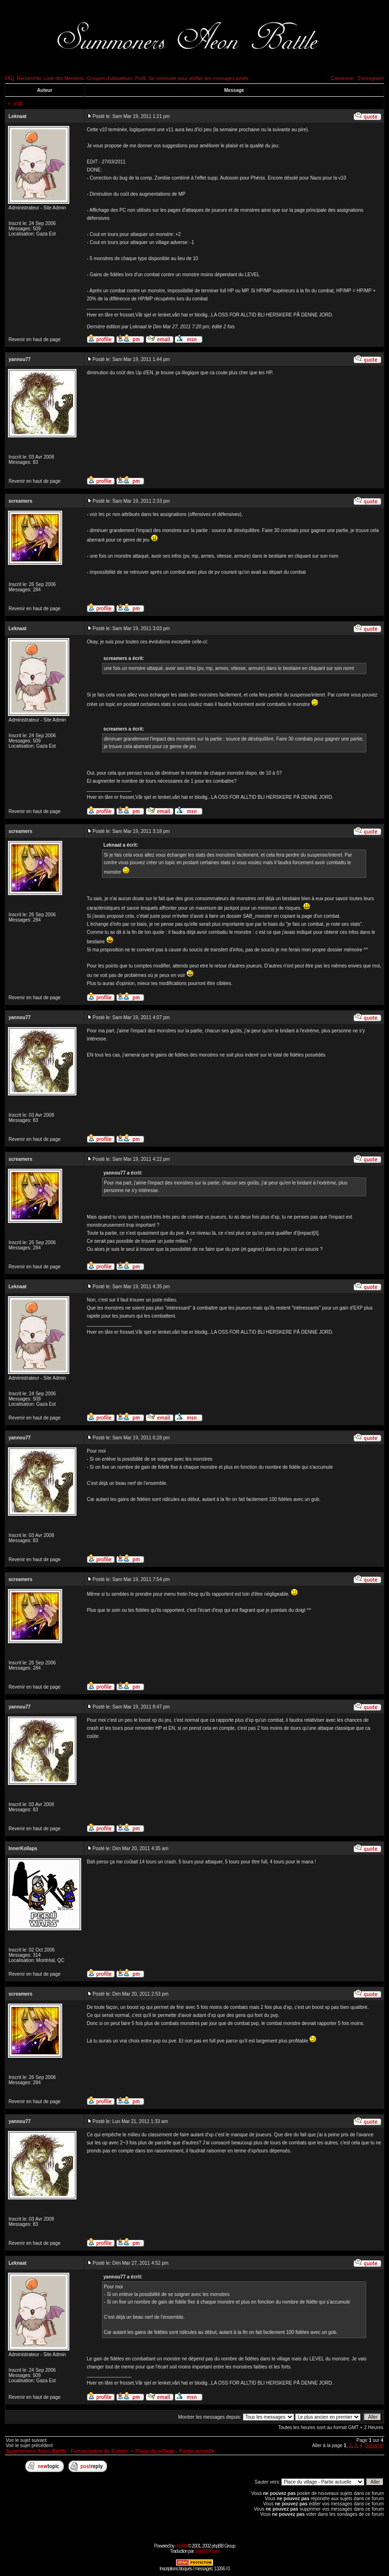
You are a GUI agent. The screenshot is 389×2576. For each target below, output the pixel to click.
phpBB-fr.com (207, 2551)
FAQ (9, 78)
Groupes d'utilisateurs (109, 78)
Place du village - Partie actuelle (174, 2451)
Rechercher (29, 78)
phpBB (181, 2546)
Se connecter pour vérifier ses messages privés (198, 78)
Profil (140, 78)
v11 (18, 103)
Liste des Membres (64, 78)
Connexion (342, 78)
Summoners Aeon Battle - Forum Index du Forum (67, 2451)
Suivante (374, 2445)
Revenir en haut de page (35, 339)
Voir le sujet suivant (26, 2440)
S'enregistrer (371, 78)
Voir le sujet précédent (29, 2445)
